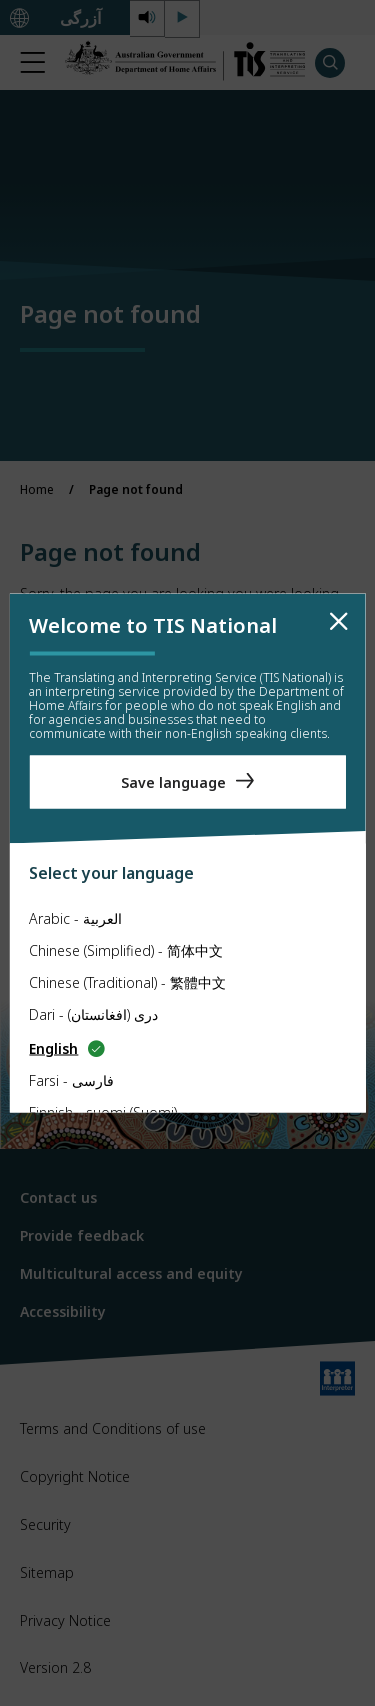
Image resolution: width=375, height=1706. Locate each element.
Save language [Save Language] (173, 781)
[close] (339, 622)
